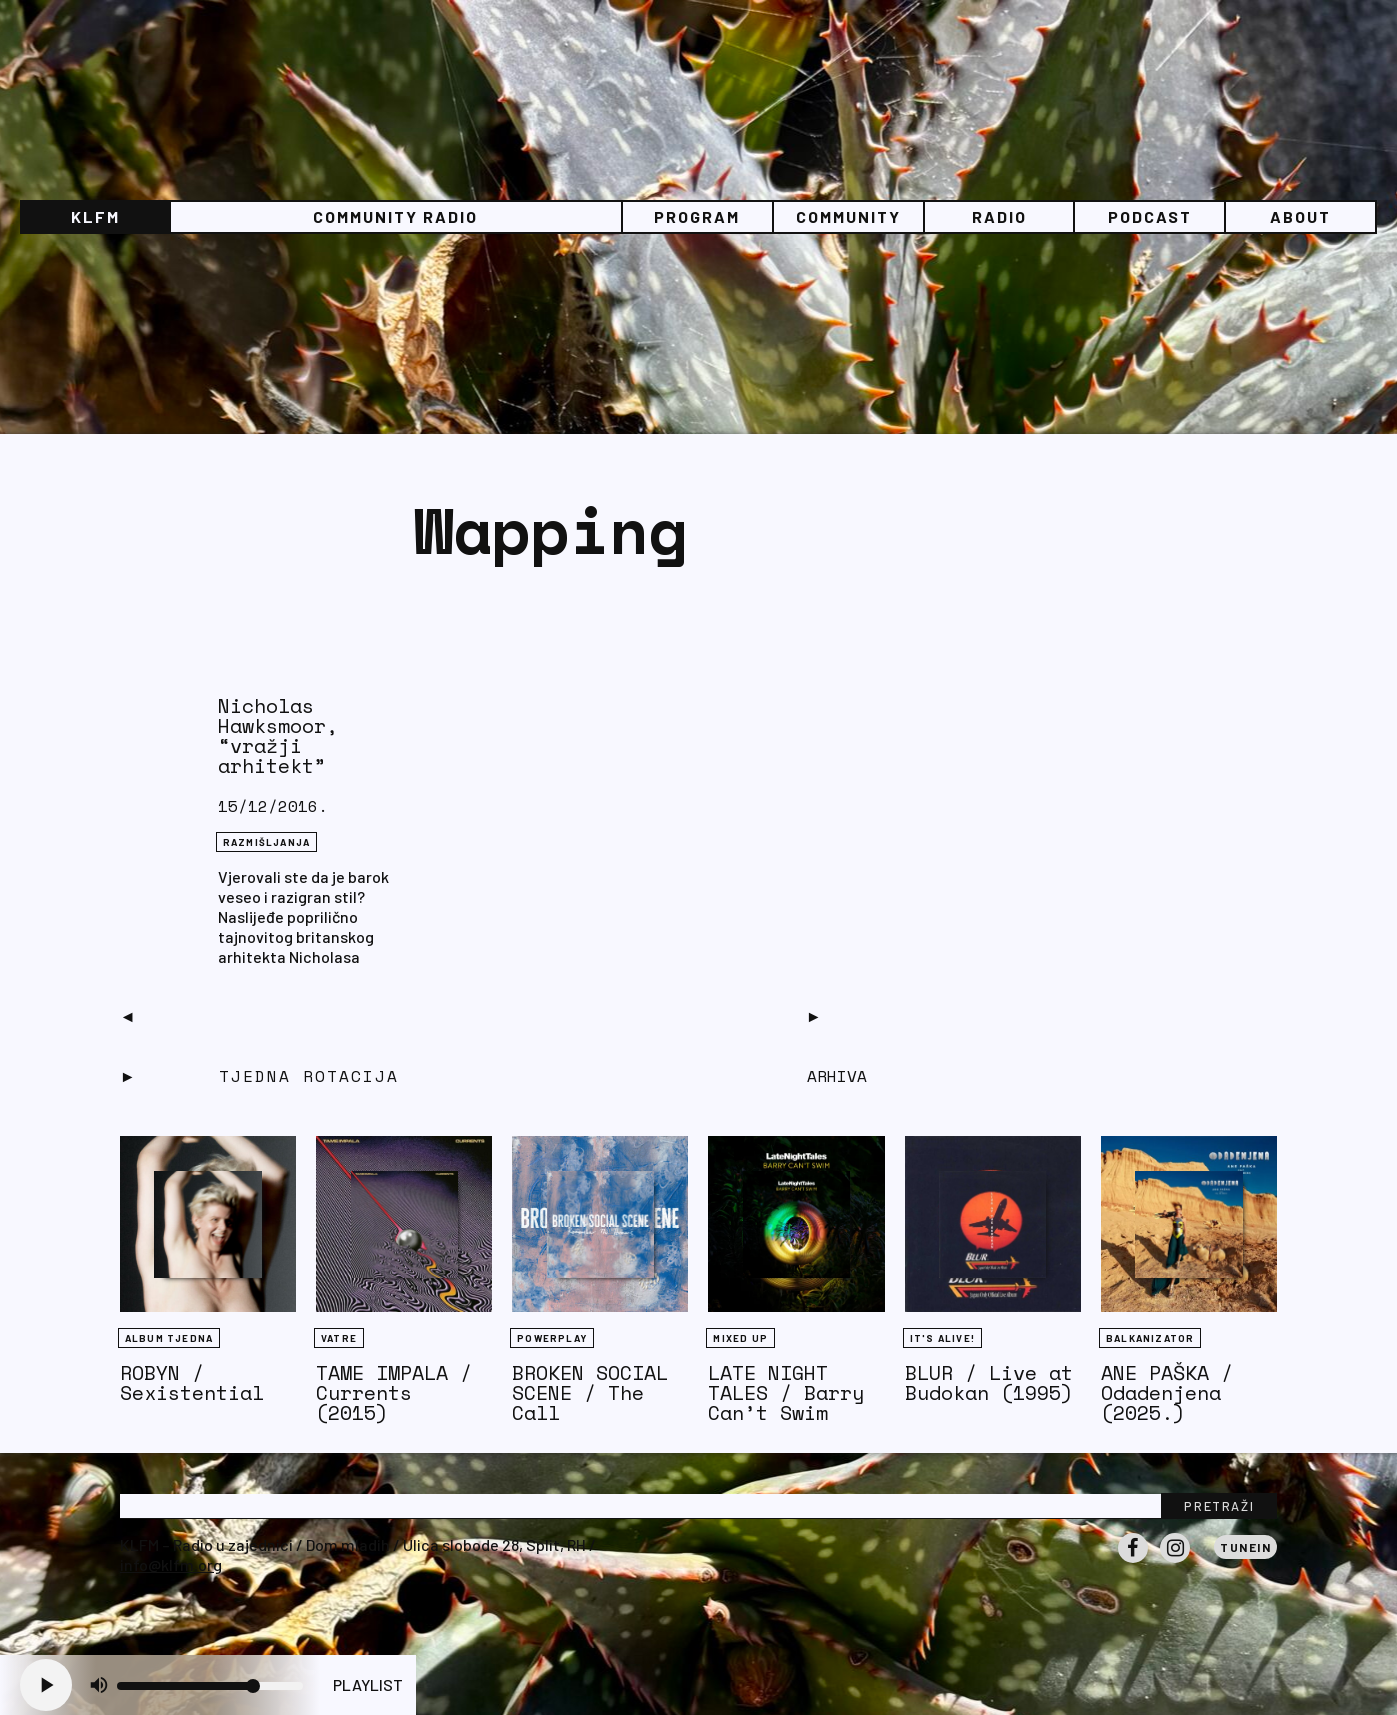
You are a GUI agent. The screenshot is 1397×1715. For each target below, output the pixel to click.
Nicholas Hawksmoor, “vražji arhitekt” (278, 735)
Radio (999, 216)
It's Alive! (942, 1338)
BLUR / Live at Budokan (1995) (989, 1382)
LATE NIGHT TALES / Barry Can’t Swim (786, 1392)
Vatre (339, 1338)
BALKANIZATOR (1150, 1338)
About (1300, 216)
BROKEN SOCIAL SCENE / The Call (590, 1392)
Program (697, 216)
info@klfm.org (171, 1564)
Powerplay (552, 1338)
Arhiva (837, 1076)
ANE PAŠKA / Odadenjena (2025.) (1167, 1392)
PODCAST (1150, 216)
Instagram (1175, 1562)
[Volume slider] (210, 1686)
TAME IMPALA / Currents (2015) (394, 1392)
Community (848, 216)
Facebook (1133, 1562)
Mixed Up (740, 1338)
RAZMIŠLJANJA (266, 842)
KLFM (95, 216)
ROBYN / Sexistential (192, 1382)
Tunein (1245, 1547)
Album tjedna (169, 1338)
